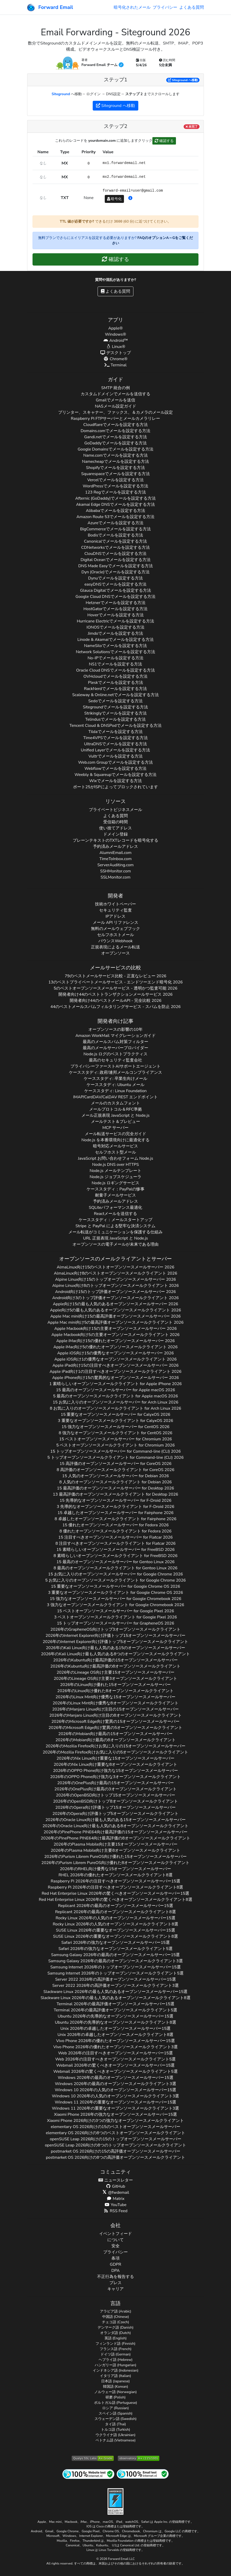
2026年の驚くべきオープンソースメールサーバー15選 (116, 1893)
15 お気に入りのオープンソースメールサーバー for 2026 (115, 1402)
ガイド (115, 379)
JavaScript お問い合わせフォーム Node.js (115, 1158)
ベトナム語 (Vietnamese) (116, 2440)
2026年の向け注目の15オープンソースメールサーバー (115, 1709)
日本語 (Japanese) (115, 2381)
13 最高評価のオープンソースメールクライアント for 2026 (115, 1494)
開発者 (115, 895)
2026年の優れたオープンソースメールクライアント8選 (115, 1875)
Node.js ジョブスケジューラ (115, 1177)
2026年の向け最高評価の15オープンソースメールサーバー (115, 1660)
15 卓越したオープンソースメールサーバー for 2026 (115, 1513)
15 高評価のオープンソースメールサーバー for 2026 (115, 1463)
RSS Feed (115, 2211)
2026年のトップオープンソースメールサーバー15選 (115, 1967)
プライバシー (165, 7)
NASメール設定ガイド (115, 406)
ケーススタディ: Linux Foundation (115, 1091)
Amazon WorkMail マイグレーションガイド (115, 1035)
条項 (115, 2258)
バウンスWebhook (115, 941)
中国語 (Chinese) (115, 2316)
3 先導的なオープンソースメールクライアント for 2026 (115, 1506)
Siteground (60, 94)
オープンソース (115, 953)
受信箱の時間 (115, 822)
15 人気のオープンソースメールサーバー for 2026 (115, 1476)
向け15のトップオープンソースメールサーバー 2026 (115, 1279)
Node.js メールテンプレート (115, 1171)
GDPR (115, 2264)
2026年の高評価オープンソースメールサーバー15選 (115, 1979)
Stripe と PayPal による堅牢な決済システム (115, 1226)
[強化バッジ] (115, 2500)
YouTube (115, 2205)
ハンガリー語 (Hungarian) (115, 2365)
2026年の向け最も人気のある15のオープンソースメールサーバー (115, 1648)
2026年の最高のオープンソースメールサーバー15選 (115, 1906)
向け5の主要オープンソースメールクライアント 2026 (115, 1335)
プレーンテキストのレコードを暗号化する (115, 840)
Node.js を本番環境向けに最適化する (115, 1140)
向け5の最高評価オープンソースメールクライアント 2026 (115, 1322)
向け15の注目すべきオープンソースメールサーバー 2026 (115, 1365)
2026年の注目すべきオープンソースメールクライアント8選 (115, 1887)
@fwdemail (115, 2192)
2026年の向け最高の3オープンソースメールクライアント (115, 1789)
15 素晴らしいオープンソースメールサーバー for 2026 (115, 1549)
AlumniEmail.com (115, 853)
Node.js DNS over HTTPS (115, 1164)
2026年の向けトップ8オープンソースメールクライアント (115, 1801)
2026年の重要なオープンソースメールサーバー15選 (115, 1930)
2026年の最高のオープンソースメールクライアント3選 (115, 1961)
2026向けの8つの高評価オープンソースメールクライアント (115, 2157)
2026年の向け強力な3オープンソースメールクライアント (115, 1777)
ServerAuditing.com (115, 865)
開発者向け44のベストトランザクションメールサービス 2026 (115, 994)
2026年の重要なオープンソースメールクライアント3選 (115, 2108)
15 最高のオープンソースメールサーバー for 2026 (115, 1390)
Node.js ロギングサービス (115, 1183)
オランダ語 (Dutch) (115, 2332)
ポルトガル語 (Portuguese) (115, 2402)
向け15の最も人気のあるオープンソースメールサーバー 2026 (115, 1304)
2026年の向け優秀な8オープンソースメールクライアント (115, 1703)
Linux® (115, 346)
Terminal (115, 365)
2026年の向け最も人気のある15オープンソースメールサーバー (115, 1820)
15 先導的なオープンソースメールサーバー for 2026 (116, 1500)
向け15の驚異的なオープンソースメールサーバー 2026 (115, 1377)
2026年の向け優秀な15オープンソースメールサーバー (116, 1697)
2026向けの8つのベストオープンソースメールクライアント (115, 2133)
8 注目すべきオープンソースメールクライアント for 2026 (115, 1543)
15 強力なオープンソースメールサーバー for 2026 (115, 1427)
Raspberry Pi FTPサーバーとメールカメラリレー (115, 418)
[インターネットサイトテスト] (88, 2473)
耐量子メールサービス (115, 1195)
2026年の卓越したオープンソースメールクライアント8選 (116, 2034)
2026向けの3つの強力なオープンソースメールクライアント (115, 2120)
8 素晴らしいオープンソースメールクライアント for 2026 (115, 1556)
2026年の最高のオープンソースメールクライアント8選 (115, 1912)
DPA (115, 2270)
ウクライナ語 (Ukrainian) (115, 2434)
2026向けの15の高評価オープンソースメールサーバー (115, 2151)
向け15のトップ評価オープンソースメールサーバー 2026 (115, 1292)
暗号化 (114, 198)
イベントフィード (115, 2234)
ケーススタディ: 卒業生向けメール (115, 1078)
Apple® (115, 328)
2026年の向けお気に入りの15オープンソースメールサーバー (115, 1746)
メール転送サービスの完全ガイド (115, 1134)
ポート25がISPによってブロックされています (115, 787)
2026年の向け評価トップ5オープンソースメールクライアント (115, 1642)
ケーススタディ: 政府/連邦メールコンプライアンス (115, 1072)
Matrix (115, 2198)
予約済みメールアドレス (115, 846)
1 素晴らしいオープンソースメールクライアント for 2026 (115, 1384)
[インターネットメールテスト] (143, 2473)
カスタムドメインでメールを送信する (115, 394)
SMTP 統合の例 (115, 388)
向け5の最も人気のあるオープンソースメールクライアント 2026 (115, 1310)
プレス (115, 2283)
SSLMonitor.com (116, 877)
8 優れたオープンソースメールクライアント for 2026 (115, 1531)
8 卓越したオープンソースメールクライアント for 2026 (115, 1519)
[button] (130, 198)
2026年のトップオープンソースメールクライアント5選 (115, 1973)
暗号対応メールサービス (115, 1146)
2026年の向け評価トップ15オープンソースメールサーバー (115, 1635)
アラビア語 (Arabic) (115, 2311)
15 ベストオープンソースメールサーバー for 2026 (115, 1439)
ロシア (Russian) (115, 2408)
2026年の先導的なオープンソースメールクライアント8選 (115, 2022)
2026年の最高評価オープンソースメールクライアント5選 (115, 2010)
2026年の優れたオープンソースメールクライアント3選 (115, 2047)
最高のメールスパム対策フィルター (115, 1042)
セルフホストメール (115, 935)
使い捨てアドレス (115, 828)
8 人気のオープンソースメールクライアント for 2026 (115, 1482)
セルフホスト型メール (115, 1152)
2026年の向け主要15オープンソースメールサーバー (115, 1672)
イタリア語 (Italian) (115, 2375)
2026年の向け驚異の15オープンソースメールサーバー (115, 1721)
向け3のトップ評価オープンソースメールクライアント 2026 (115, 1298)
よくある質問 (191, 7)
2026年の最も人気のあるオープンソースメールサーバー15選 (116, 1991)
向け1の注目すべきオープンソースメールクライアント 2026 (116, 1371)
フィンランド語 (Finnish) (115, 2343)
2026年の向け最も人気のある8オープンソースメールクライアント (115, 1826)
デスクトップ (115, 353)
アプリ (115, 319)
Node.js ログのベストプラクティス (115, 1054)
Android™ (115, 340)
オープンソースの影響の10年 (115, 1029)
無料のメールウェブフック (115, 928)
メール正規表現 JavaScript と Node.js (115, 1115)
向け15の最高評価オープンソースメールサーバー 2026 (115, 1316)
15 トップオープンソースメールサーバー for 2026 (115, 1451)
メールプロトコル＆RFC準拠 (115, 1109)
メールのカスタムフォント (115, 1103)
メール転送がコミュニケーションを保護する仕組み (115, 1232)
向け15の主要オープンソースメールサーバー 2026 (115, 1328)
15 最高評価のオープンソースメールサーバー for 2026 (115, 1488)
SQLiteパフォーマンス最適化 (115, 1207)
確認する (164, 140)
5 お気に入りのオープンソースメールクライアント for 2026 (115, 1580)
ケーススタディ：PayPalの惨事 (115, 1189)
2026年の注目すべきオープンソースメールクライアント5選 (115, 2059)
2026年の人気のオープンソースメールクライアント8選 (115, 1924)
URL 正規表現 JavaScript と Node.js (115, 1238)
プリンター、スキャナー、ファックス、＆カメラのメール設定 (115, 412)
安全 (115, 2246)
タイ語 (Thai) (115, 2424)
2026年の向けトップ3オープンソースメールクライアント (115, 1629)
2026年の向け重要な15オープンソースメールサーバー (116, 1758)
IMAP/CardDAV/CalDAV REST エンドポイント (115, 1097)
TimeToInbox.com (115, 859)
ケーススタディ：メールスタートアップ (115, 1220)
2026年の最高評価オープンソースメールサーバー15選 (115, 2004)
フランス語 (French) (116, 2349)
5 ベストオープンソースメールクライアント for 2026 (115, 1445)
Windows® (115, 334)
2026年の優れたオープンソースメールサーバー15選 (115, 2041)
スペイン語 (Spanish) (116, 2413)
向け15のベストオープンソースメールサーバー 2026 (115, 1267)
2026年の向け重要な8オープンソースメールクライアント (115, 1764)
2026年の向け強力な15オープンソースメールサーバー (115, 1770)
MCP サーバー (115, 1128)
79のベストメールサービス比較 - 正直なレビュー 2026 (115, 976)
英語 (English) (115, 2338)
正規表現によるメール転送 (115, 947)
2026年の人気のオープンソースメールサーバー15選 (115, 1918)
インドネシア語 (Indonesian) (116, 2370)
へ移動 (183, 80)
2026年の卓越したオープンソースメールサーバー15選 (115, 2028)
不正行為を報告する (115, 2276)
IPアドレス (115, 916)
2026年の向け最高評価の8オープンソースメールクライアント (115, 1666)
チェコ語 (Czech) (115, 2322)
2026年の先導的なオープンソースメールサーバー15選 (115, 2016)
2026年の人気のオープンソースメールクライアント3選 (115, 2096)
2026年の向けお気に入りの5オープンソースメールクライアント (115, 1752)
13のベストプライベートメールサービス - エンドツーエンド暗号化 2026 (115, 982)
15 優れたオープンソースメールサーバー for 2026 (115, 1525)
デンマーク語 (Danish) (115, 2327)
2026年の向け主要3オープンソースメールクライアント (115, 1678)
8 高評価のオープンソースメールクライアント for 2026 (115, 1470)
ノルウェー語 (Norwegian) (115, 2391)
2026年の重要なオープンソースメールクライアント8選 (115, 1936)
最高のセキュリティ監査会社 (115, 1060)
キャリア (115, 2289)
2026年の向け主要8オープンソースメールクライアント (115, 1850)
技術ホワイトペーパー (115, 904)
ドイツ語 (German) (115, 2354)
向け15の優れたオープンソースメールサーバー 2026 (115, 1341)
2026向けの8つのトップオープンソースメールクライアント (115, 2145)
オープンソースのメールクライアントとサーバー (115, 1258)
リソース (115, 801)
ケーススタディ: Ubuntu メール (115, 1085)
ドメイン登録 (115, 834)
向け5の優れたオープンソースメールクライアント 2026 (115, 1347)
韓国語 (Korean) (115, 2386)
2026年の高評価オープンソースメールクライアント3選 (115, 1985)
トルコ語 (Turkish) (115, 2429)
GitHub (115, 2186)
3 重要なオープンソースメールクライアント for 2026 (115, 1420)
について (115, 2240)
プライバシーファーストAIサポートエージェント (115, 1066)
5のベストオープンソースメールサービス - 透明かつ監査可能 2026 (115, 988)
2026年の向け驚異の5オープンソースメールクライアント (116, 1727)
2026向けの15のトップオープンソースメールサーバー (115, 2139)
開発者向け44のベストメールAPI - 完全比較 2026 (116, 1000)
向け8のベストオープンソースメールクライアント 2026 (115, 1273)
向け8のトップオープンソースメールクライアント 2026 (115, 1285)
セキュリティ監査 (115, 910)
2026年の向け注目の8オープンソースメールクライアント (115, 1715)
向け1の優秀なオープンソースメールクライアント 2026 (115, 1359)
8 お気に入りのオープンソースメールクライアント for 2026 (115, 1408)
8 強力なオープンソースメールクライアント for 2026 (115, 1433)
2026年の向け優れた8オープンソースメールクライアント (115, 1691)
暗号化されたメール (132, 7)
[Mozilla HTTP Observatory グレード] (138, 2458)
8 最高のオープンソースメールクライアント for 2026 (115, 1568)
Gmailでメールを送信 (115, 400)
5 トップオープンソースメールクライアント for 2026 (115, 1457)
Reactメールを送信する (115, 1213)
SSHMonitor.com (115, 871)
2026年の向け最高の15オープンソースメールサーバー (115, 1734)
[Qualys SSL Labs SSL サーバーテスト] (93, 2458)
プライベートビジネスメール (115, 810)
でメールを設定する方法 (115, 424)
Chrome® (115, 359)
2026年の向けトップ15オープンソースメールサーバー (115, 1795)
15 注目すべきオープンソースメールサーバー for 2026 (115, 1537)
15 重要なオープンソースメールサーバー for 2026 (115, 1414)
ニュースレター (115, 2180)
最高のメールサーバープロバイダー (115, 1048)
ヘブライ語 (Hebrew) (116, 2359)
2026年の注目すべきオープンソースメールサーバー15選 (115, 1881)
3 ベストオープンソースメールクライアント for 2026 (115, 1617)
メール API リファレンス (115, 922)
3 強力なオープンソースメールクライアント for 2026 (115, 1605)
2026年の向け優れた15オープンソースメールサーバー (115, 1684)
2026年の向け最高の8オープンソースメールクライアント (115, 1740)
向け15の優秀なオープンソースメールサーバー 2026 (115, 1353)
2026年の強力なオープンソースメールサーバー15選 (115, 1942)
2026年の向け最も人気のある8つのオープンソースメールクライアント (115, 1654)
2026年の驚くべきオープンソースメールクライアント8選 (115, 1899)
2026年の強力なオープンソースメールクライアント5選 (115, 1949)
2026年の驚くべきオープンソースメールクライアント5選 (115, 2071)
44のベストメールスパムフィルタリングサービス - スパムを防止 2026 (115, 1007)
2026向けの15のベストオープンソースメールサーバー (115, 2127)
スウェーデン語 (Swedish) (115, 2418)
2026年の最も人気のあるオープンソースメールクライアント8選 (115, 1998)
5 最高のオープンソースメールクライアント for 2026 (115, 1396)
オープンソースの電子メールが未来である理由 (115, 1244)
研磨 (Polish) (116, 2397)
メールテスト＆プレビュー (115, 1121)
